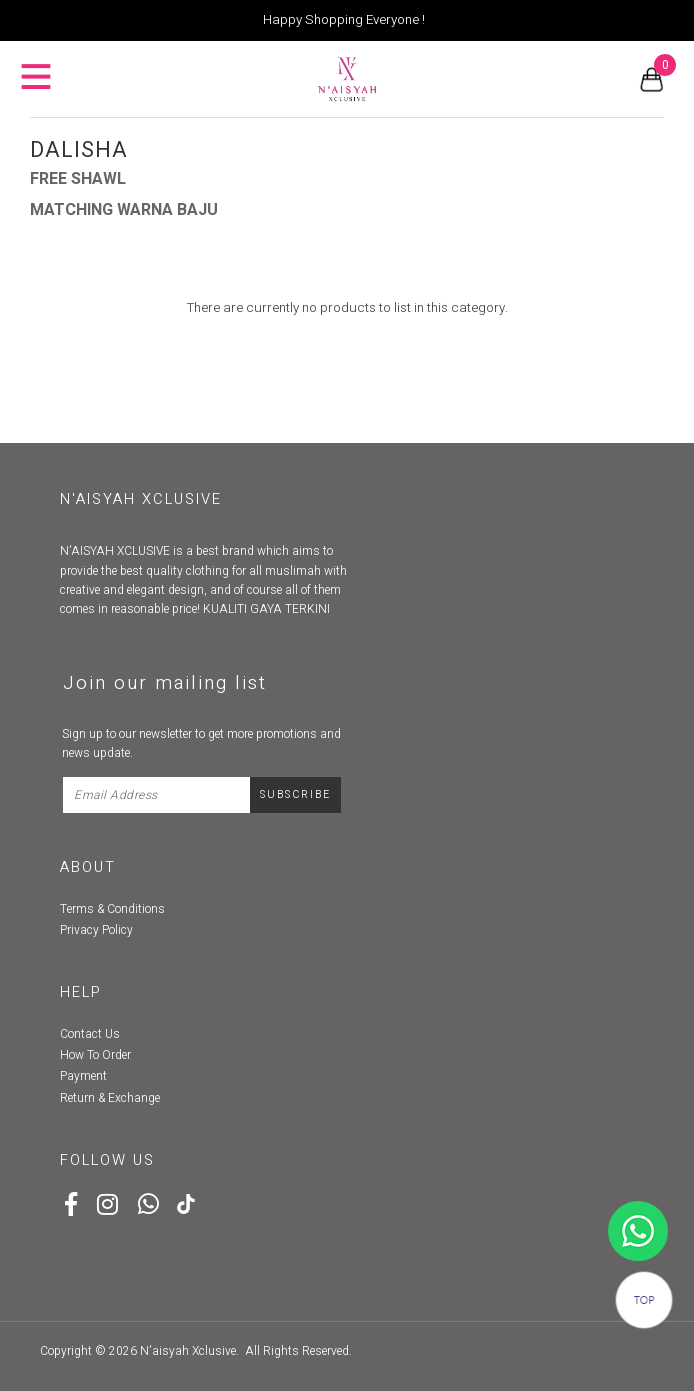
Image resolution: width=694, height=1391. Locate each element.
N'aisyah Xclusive (188, 1351)
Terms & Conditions (112, 909)
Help (81, 992)
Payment (83, 1076)
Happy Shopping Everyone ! (344, 20)
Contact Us (90, 1034)
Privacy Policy (96, 930)
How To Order (95, 1055)
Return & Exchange (110, 1098)
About (88, 867)
